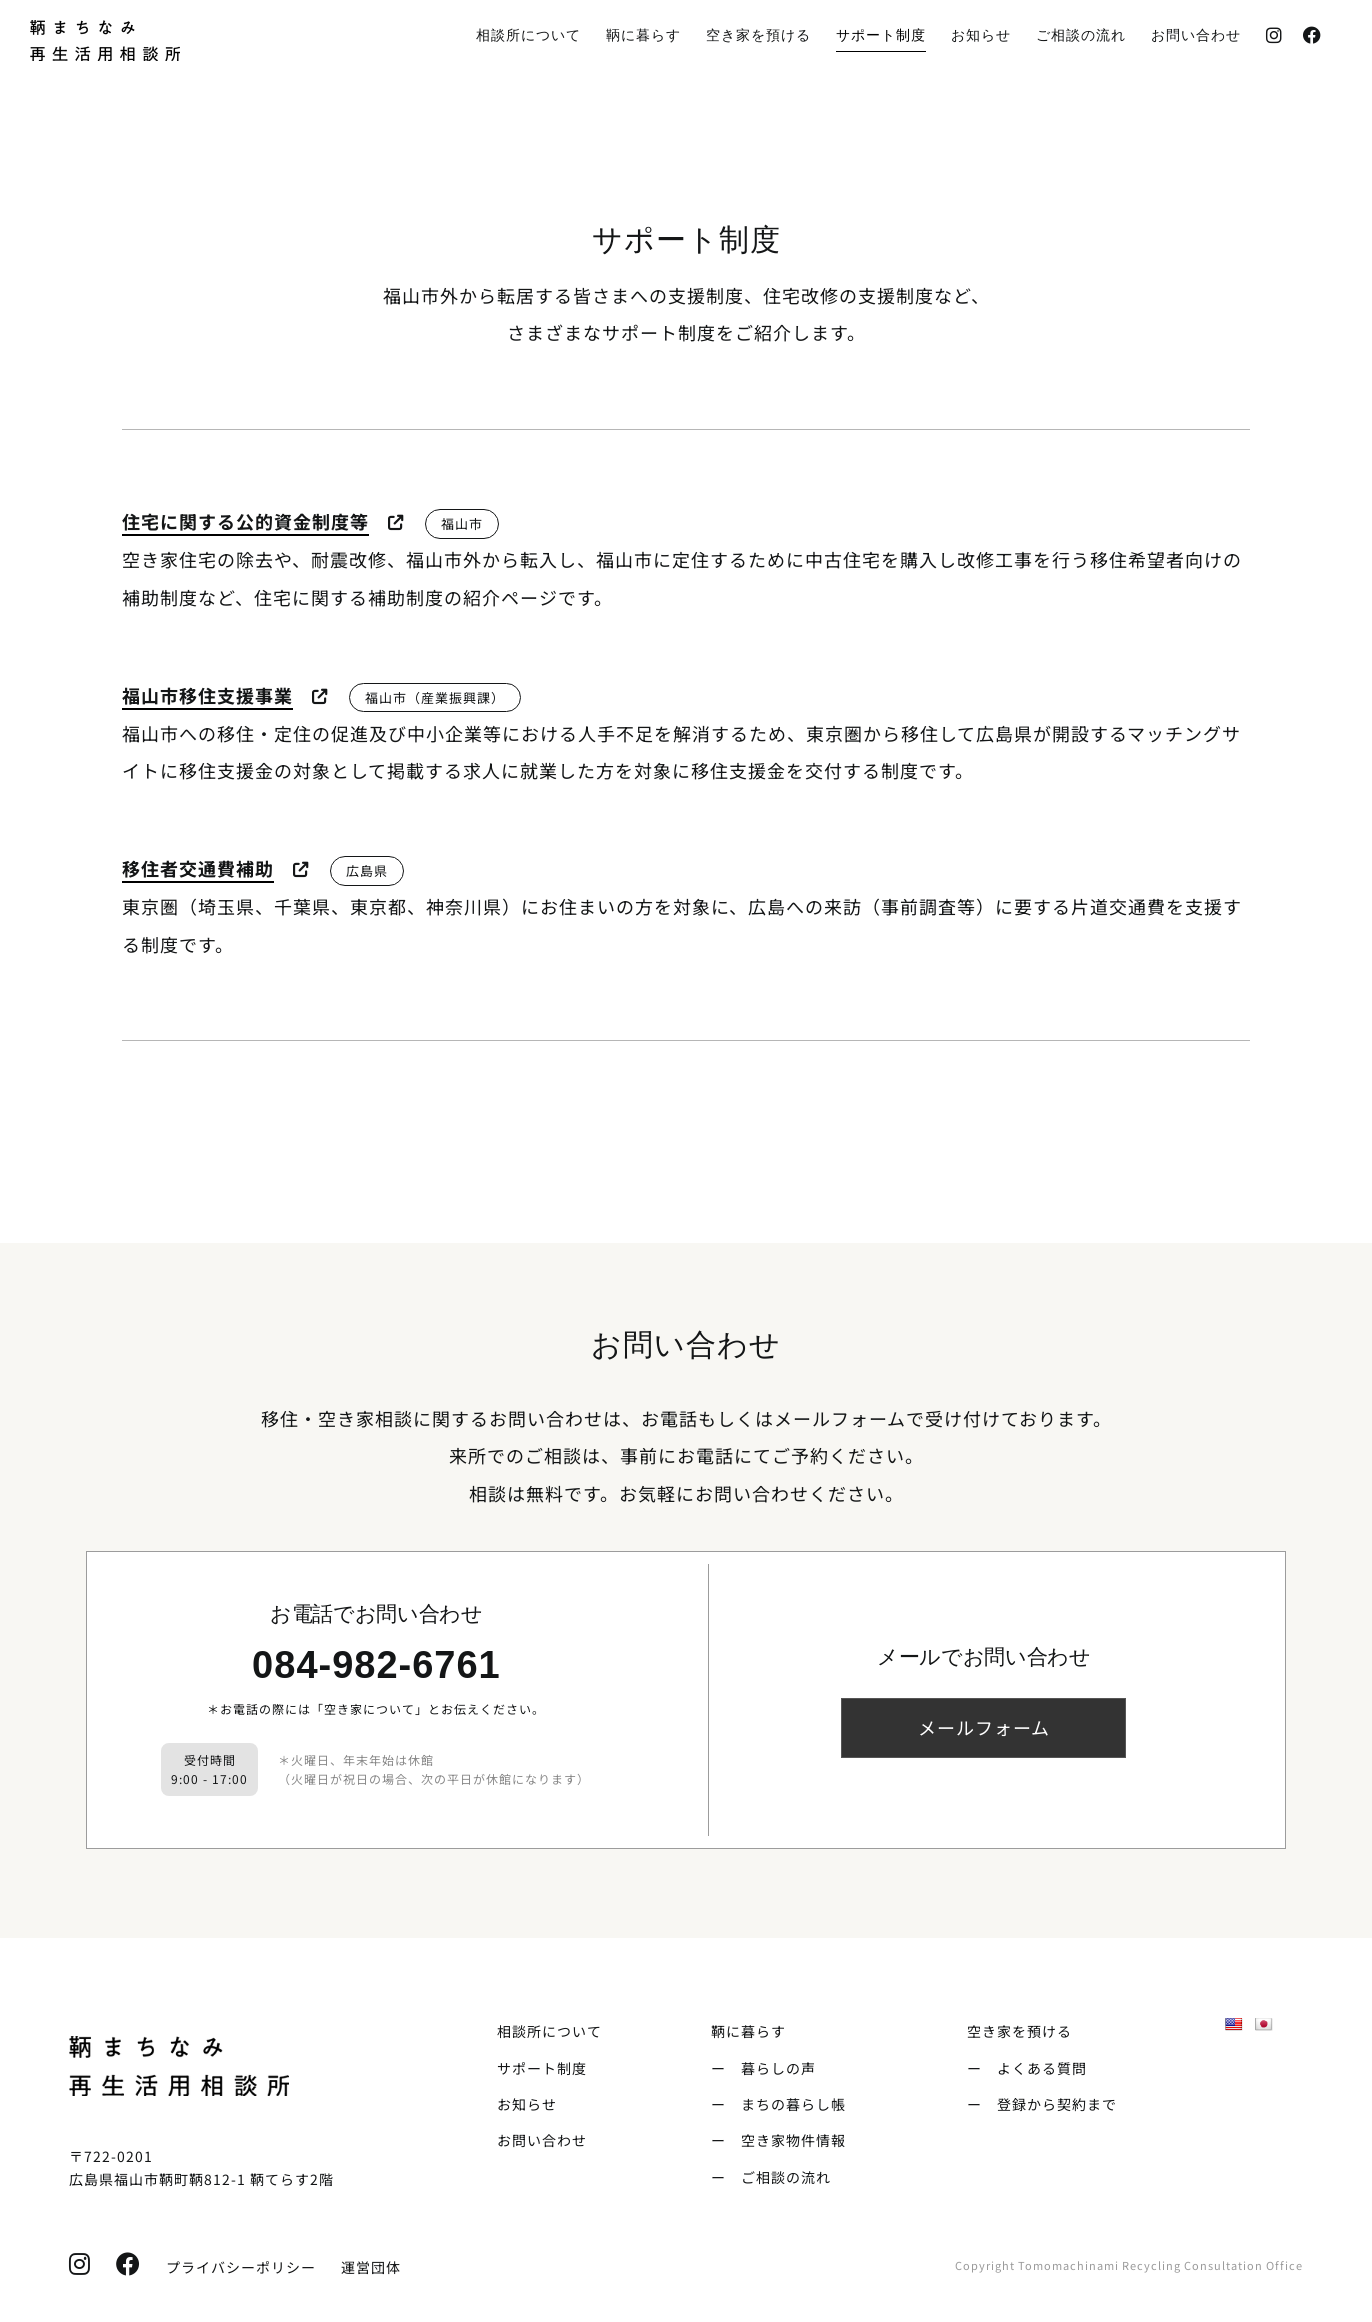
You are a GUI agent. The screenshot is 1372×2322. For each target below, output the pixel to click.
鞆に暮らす (748, 2031)
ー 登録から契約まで (1042, 2104)
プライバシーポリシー (233, 2267)
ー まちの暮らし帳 (778, 2104)
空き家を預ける (1019, 2031)
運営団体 (371, 2267)
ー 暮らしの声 (763, 2068)
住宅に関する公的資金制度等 (245, 521)
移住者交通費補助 (198, 868)
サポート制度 (542, 2068)
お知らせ (527, 2104)
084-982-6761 (376, 1665)
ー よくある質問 (1027, 2068)
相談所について (549, 2031)
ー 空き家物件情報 (778, 2140)
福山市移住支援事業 (207, 695)
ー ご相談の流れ (771, 2177)
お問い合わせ (542, 2140)
